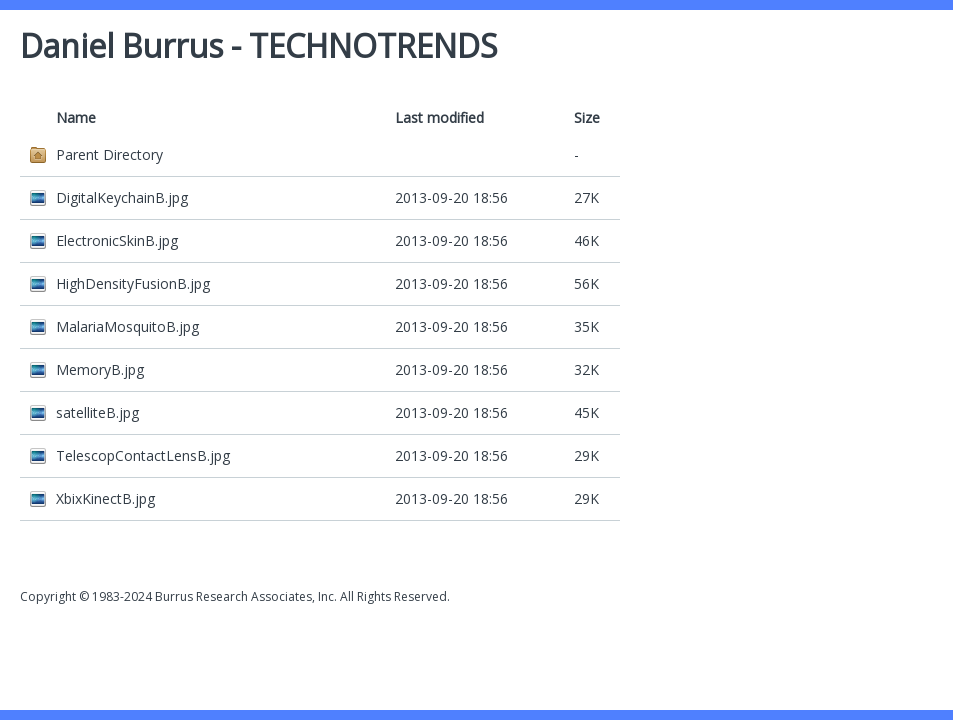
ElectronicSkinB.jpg (117, 240)
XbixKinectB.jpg (105, 498)
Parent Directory (109, 154)
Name (76, 117)
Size (587, 117)
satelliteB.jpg (97, 412)
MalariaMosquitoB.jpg (127, 326)
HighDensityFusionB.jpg (133, 283)
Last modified (439, 117)
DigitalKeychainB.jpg (122, 197)
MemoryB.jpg (100, 369)
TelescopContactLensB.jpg (143, 455)
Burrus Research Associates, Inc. (246, 596)
